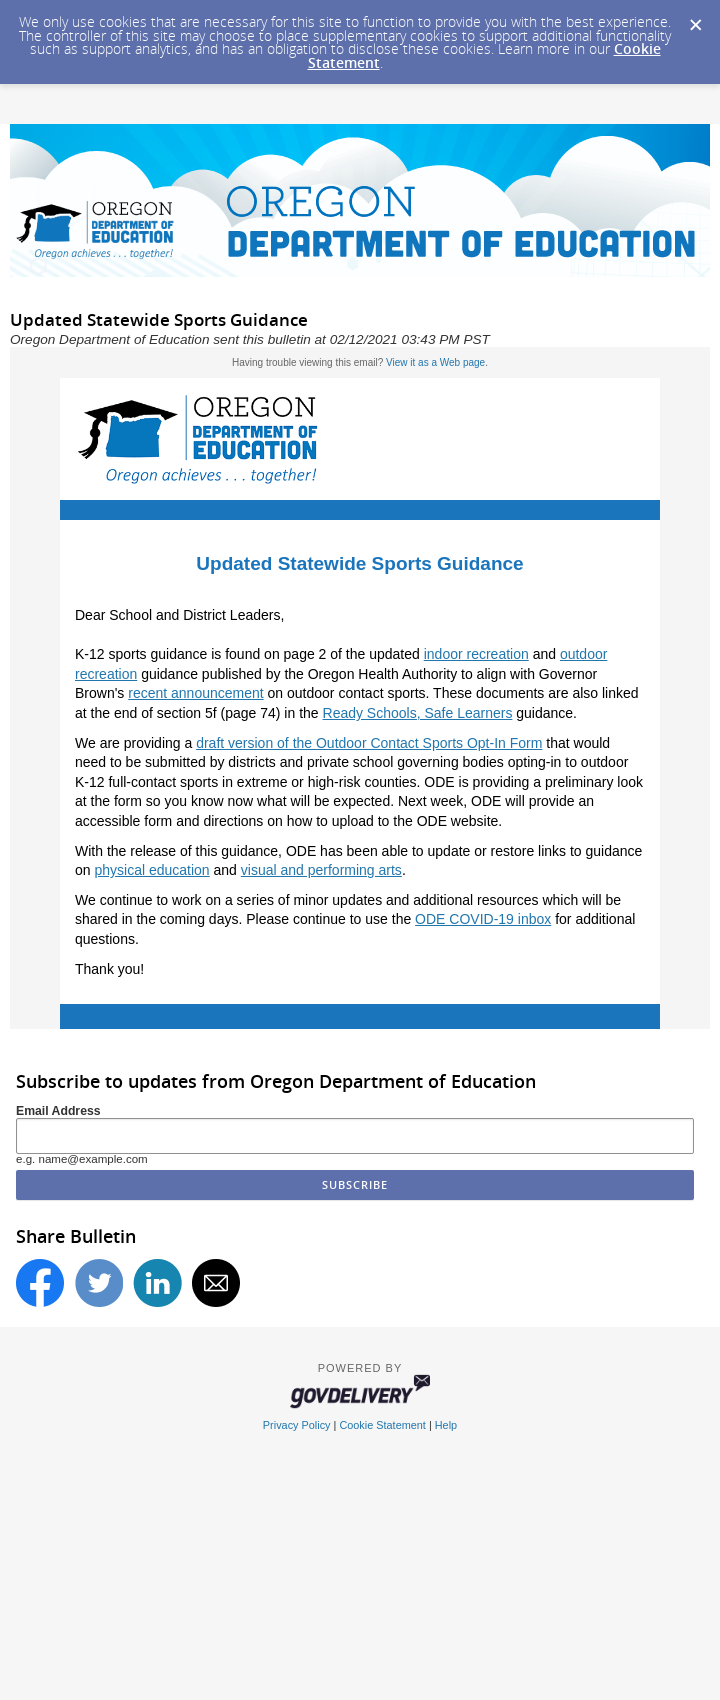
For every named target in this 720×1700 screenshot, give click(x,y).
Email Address (58, 1111)
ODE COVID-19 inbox (483, 919)
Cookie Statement (382, 1425)
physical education (151, 870)
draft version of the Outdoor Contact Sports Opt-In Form (369, 743)
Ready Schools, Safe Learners (418, 713)
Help (446, 1425)
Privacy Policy (297, 1425)
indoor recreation (476, 654)
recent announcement (195, 693)
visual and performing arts (321, 870)
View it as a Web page (435, 362)
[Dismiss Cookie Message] (695, 19)
